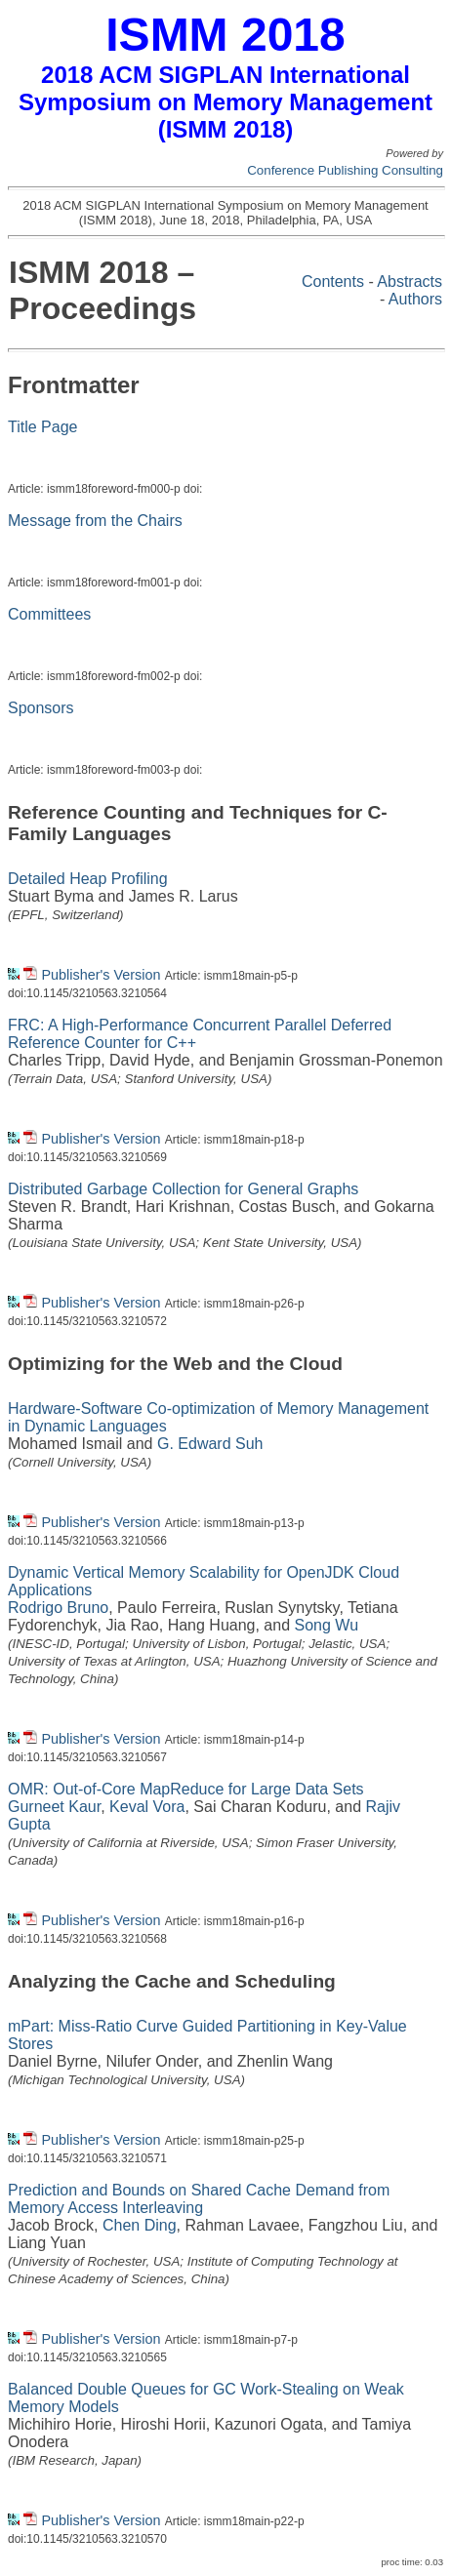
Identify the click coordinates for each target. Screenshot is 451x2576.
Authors (415, 299)
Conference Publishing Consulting (345, 170)
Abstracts (409, 281)
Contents (333, 281)
